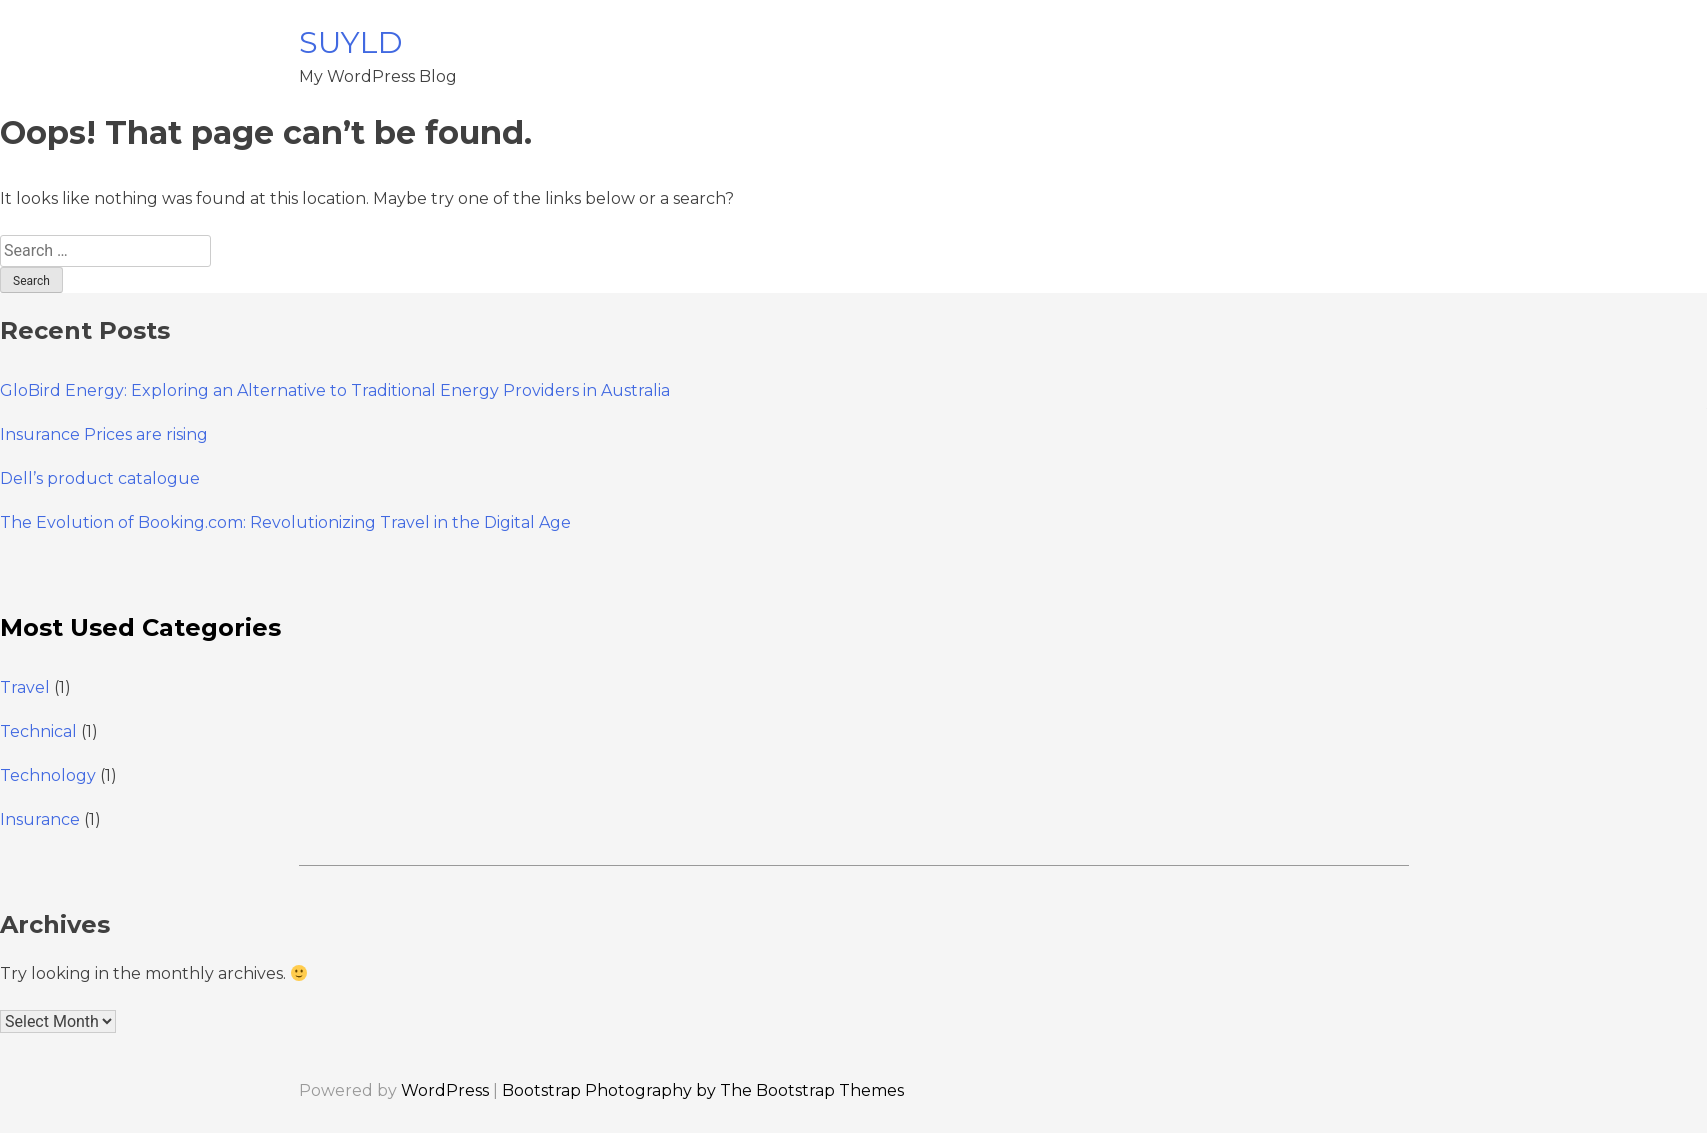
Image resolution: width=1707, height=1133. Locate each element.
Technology (48, 775)
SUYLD (351, 42)
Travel (25, 687)
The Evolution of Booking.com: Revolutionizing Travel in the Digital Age (285, 522)
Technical (38, 731)
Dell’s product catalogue (100, 478)
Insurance (40, 819)
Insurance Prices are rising (104, 434)
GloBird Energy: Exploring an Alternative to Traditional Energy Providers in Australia (335, 390)
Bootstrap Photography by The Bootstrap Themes (703, 1090)
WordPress (445, 1090)
